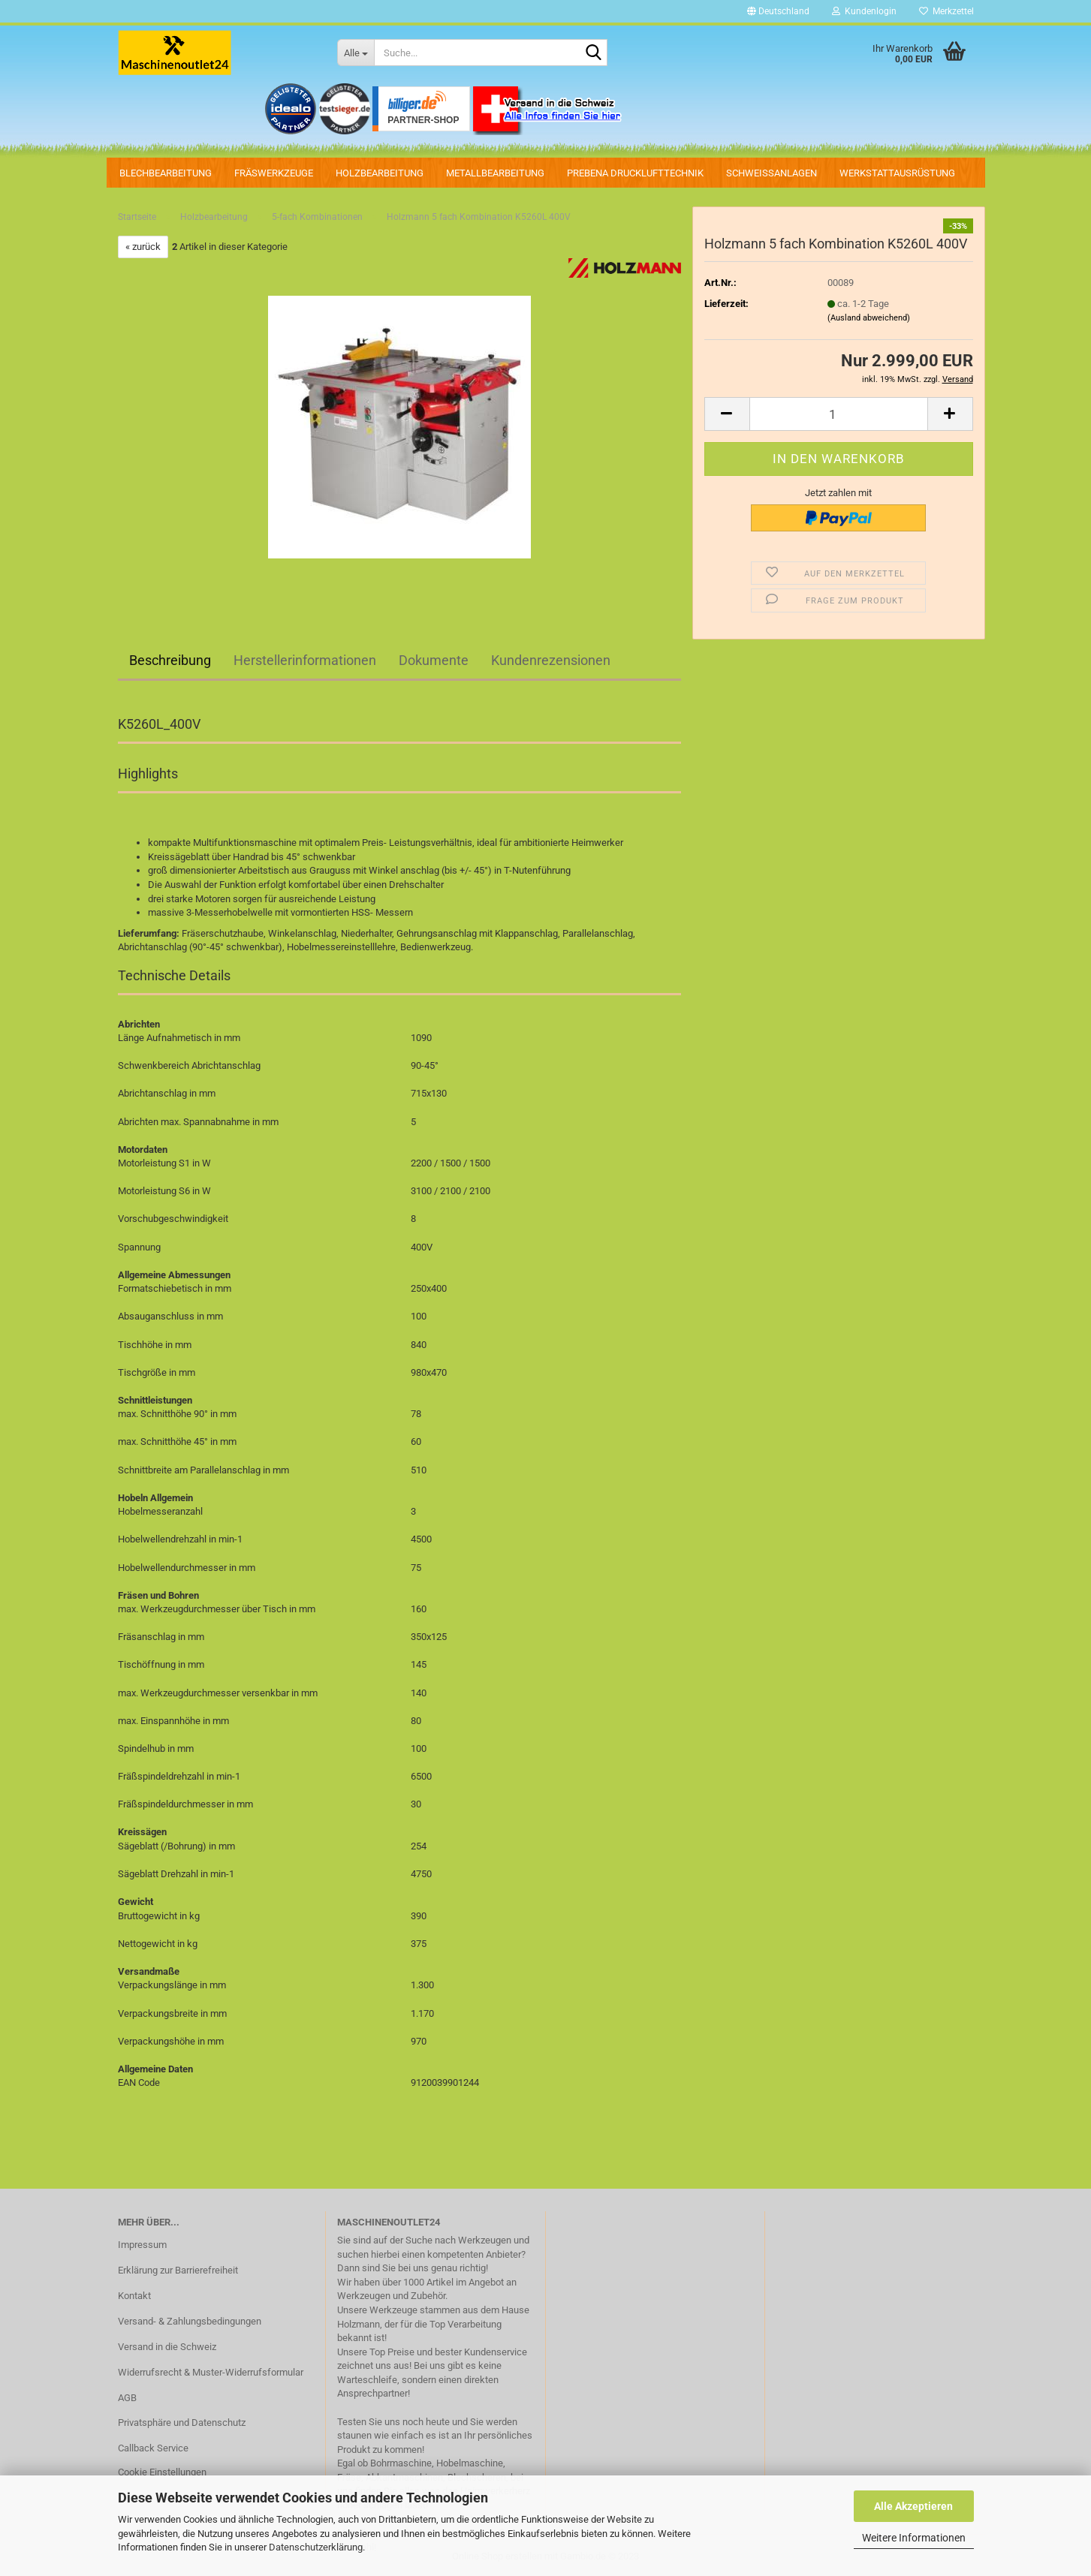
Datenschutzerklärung (316, 2547)
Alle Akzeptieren (913, 2506)
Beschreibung (170, 660)
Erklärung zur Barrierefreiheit (178, 2270)
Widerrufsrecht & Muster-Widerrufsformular (210, 2372)
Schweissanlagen (771, 173)
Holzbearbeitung (379, 173)
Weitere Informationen (914, 2538)
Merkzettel (946, 11)
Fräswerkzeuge (273, 173)
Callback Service (153, 2448)
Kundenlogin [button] (864, 11)
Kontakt (134, 2295)
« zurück (143, 246)
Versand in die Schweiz (167, 2346)
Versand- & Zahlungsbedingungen (189, 2321)
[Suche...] (355, 52)
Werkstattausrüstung (897, 173)
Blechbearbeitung (165, 173)
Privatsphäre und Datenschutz (182, 2422)
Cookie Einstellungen (162, 2472)
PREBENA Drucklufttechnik (635, 173)
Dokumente (434, 660)
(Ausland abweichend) (868, 318)
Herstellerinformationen (305, 660)
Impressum (142, 2244)
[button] (778, 11)
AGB (127, 2397)
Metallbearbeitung (495, 173)
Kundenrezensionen (550, 660)
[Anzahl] (838, 414)
